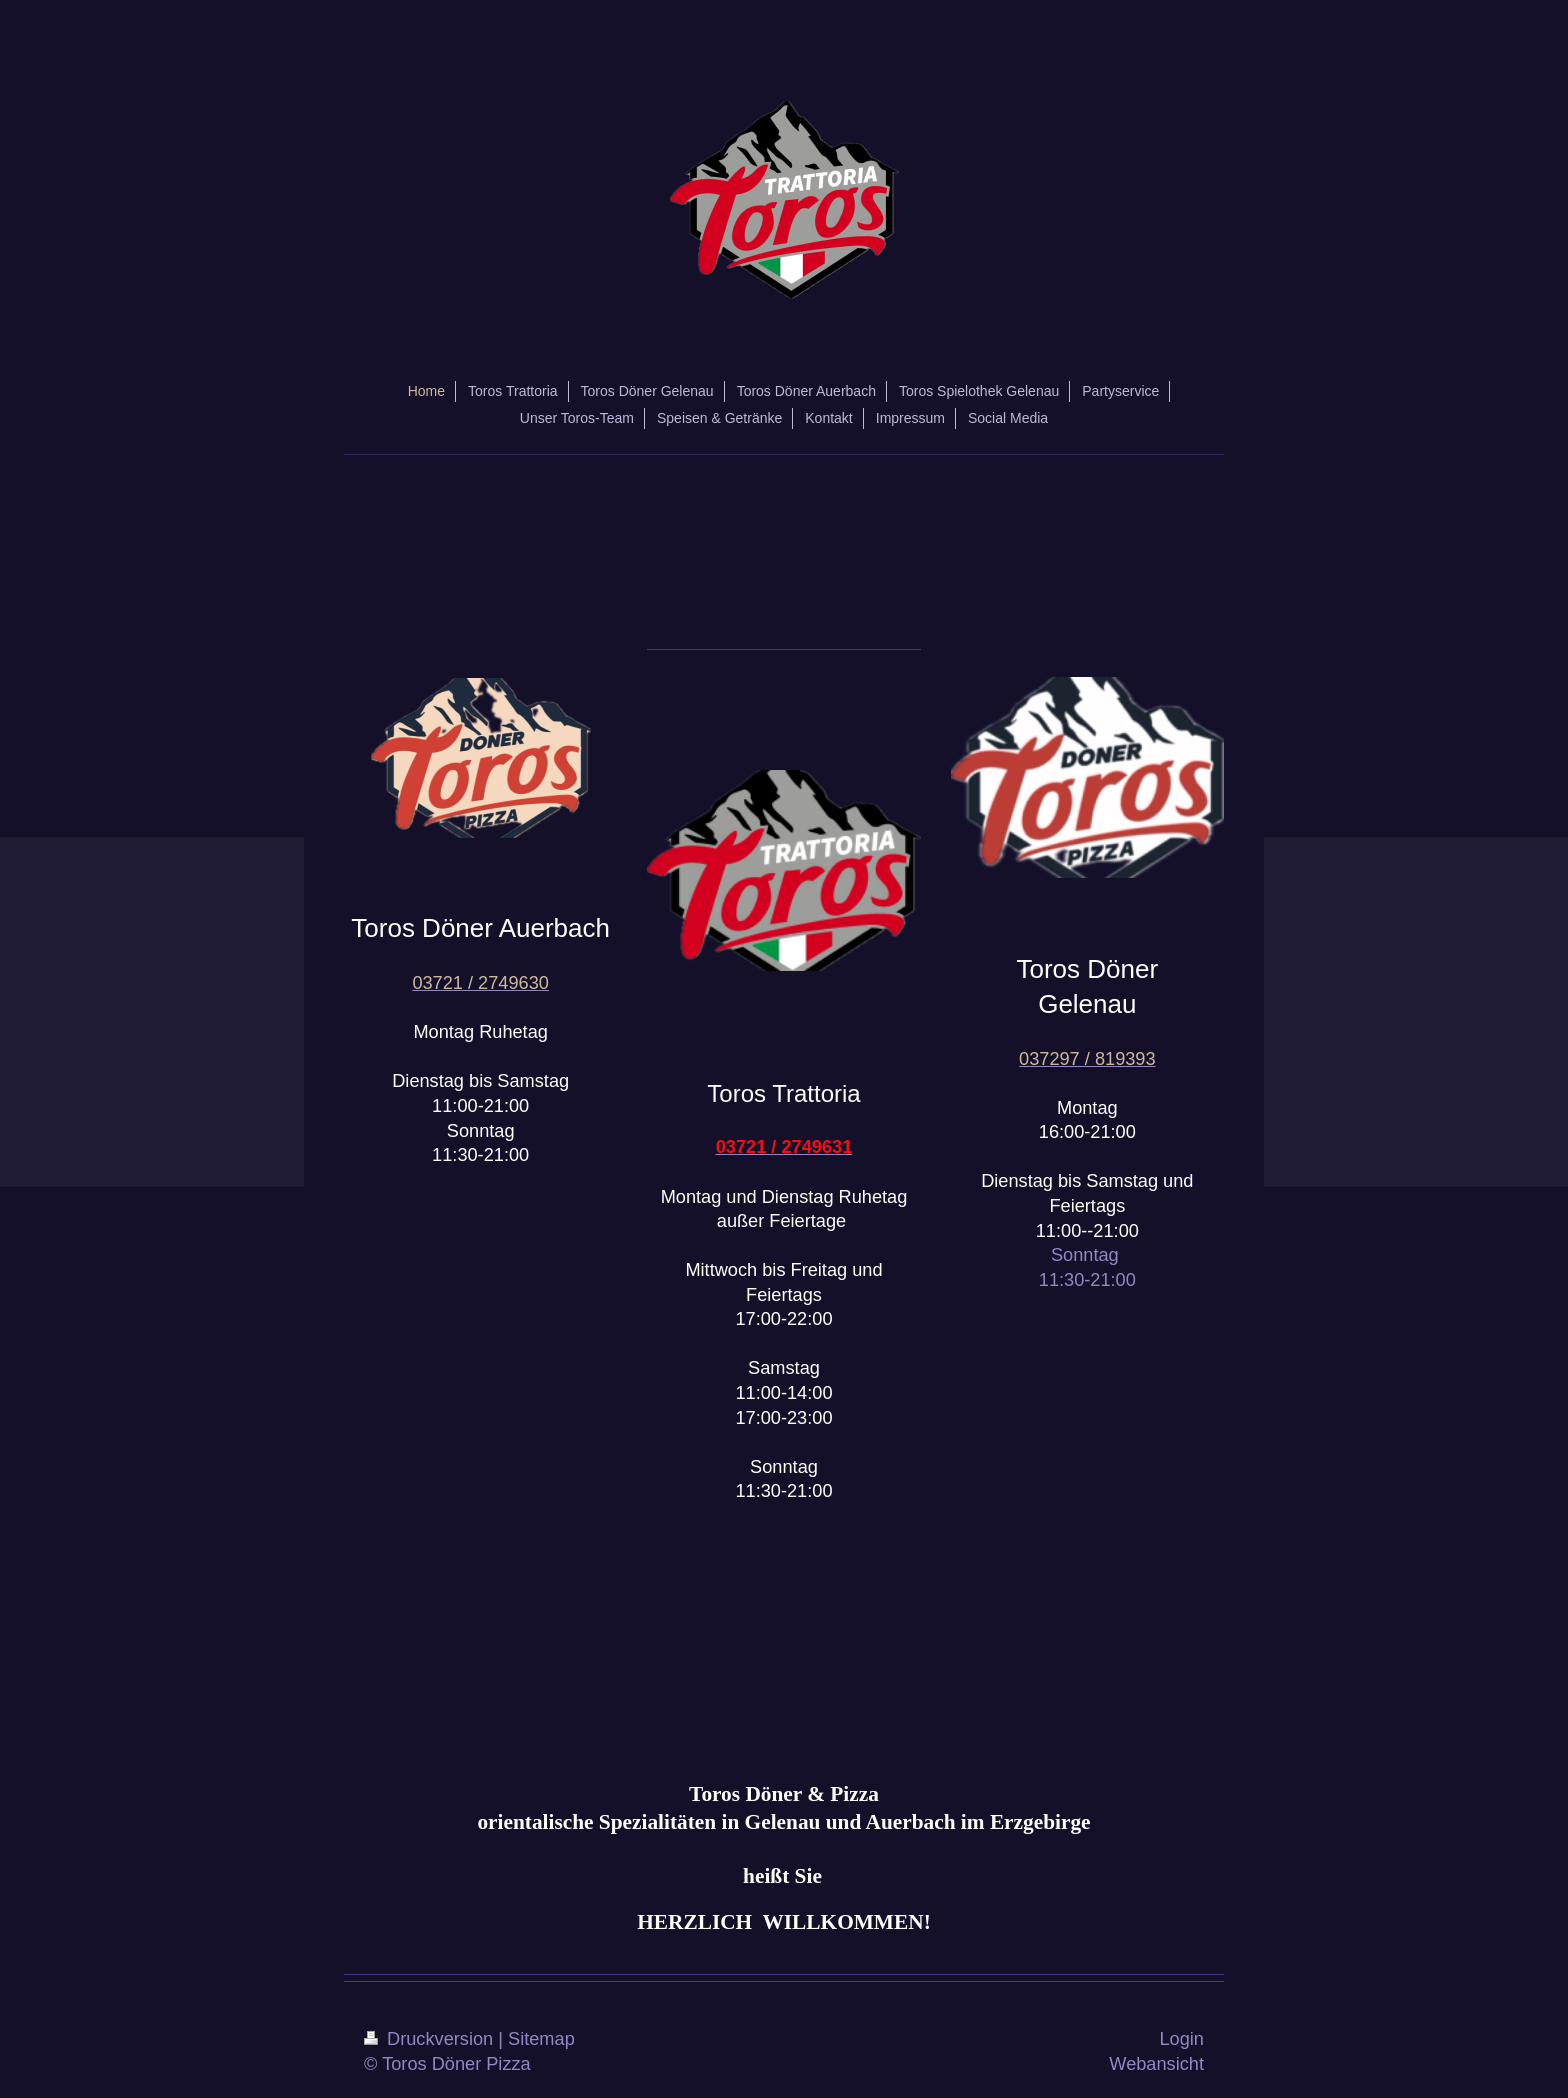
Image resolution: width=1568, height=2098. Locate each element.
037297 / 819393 (1087, 1059)
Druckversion (431, 2039)
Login (1181, 2039)
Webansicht (1156, 2064)
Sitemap (541, 2039)
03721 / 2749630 (480, 983)
